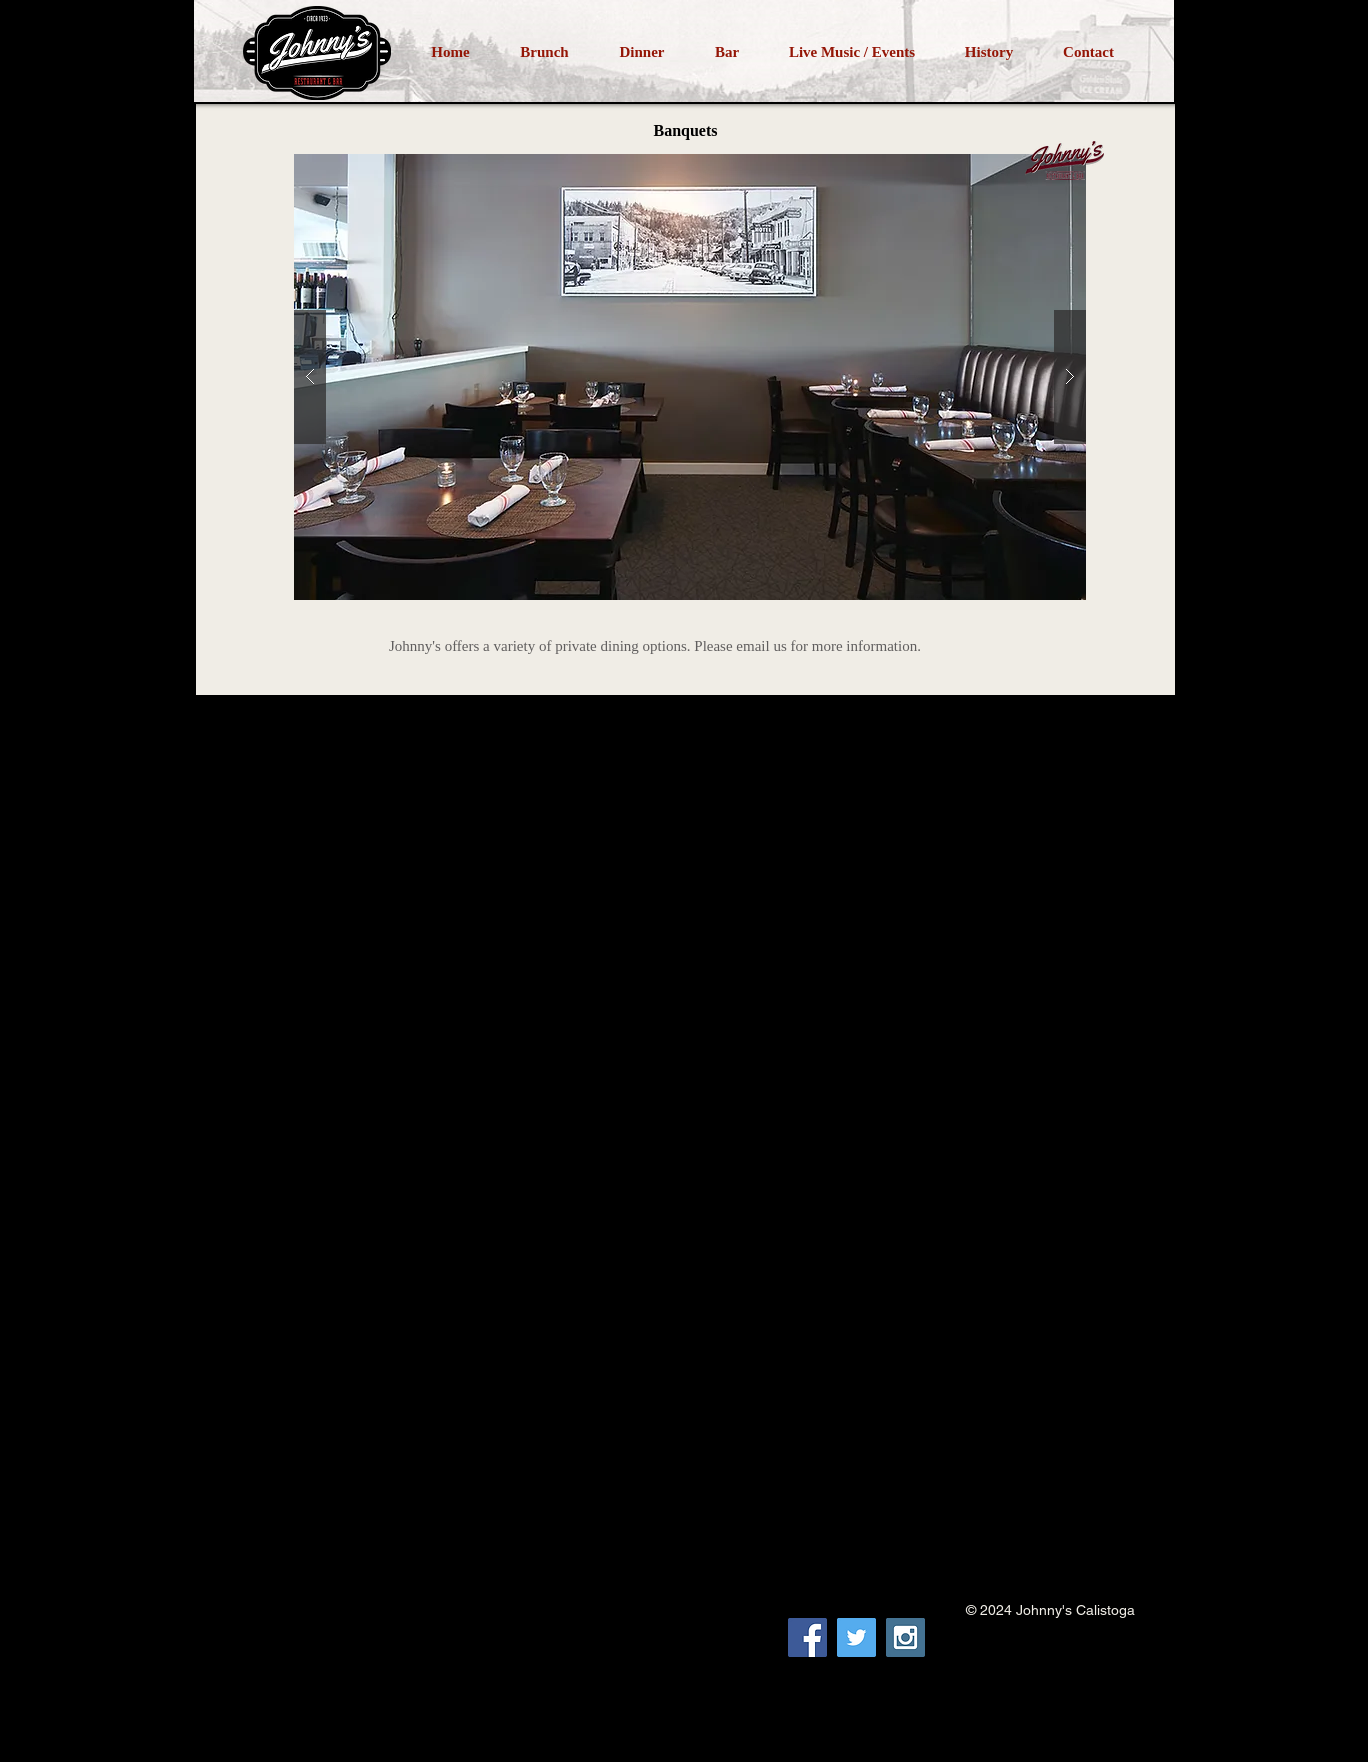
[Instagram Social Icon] (905, 1637)
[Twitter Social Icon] (856, 1637)
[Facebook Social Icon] (807, 1637)
